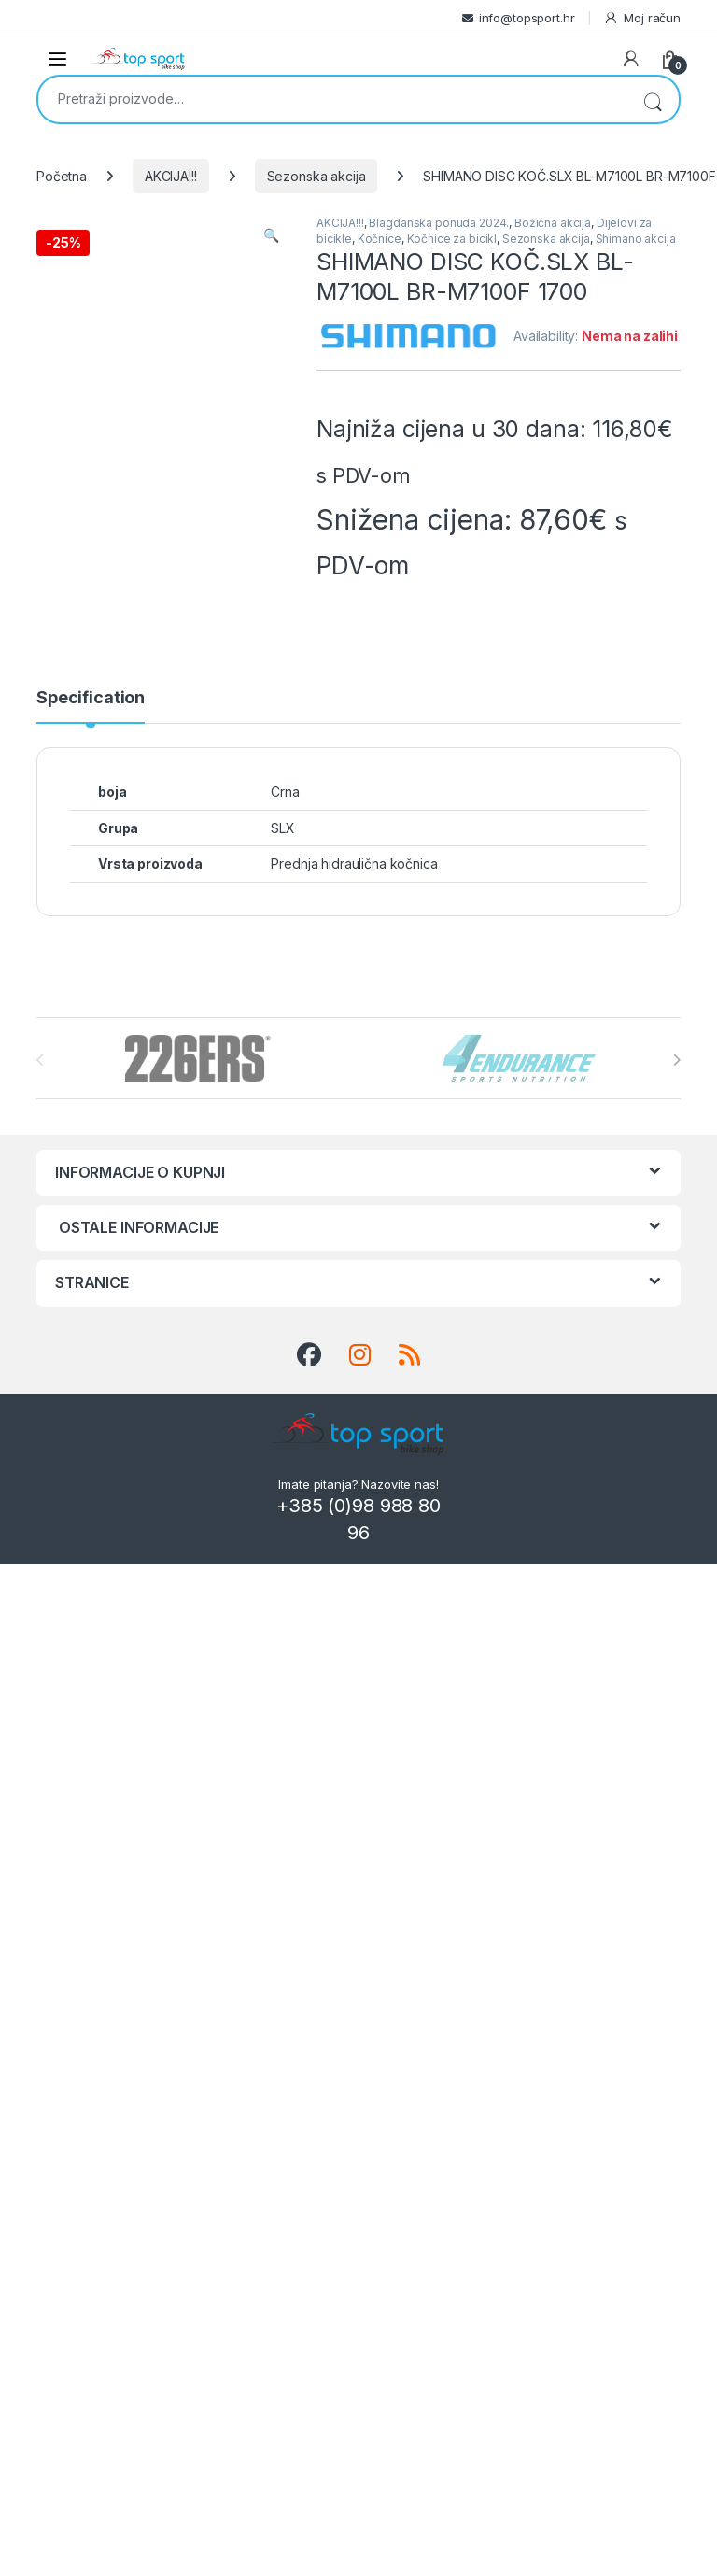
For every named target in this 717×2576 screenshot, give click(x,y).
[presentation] (676, 1060)
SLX (283, 828)
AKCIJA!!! (171, 176)
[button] (271, 235)
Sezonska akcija (316, 176)
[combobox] (332, 98)
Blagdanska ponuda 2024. (439, 223)
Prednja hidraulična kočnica (354, 863)
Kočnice (379, 239)
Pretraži (652, 99)
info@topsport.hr (527, 17)
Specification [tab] (90, 698)
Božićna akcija (552, 223)
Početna (61, 176)
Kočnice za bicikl (452, 239)
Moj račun (642, 18)
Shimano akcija (636, 239)
